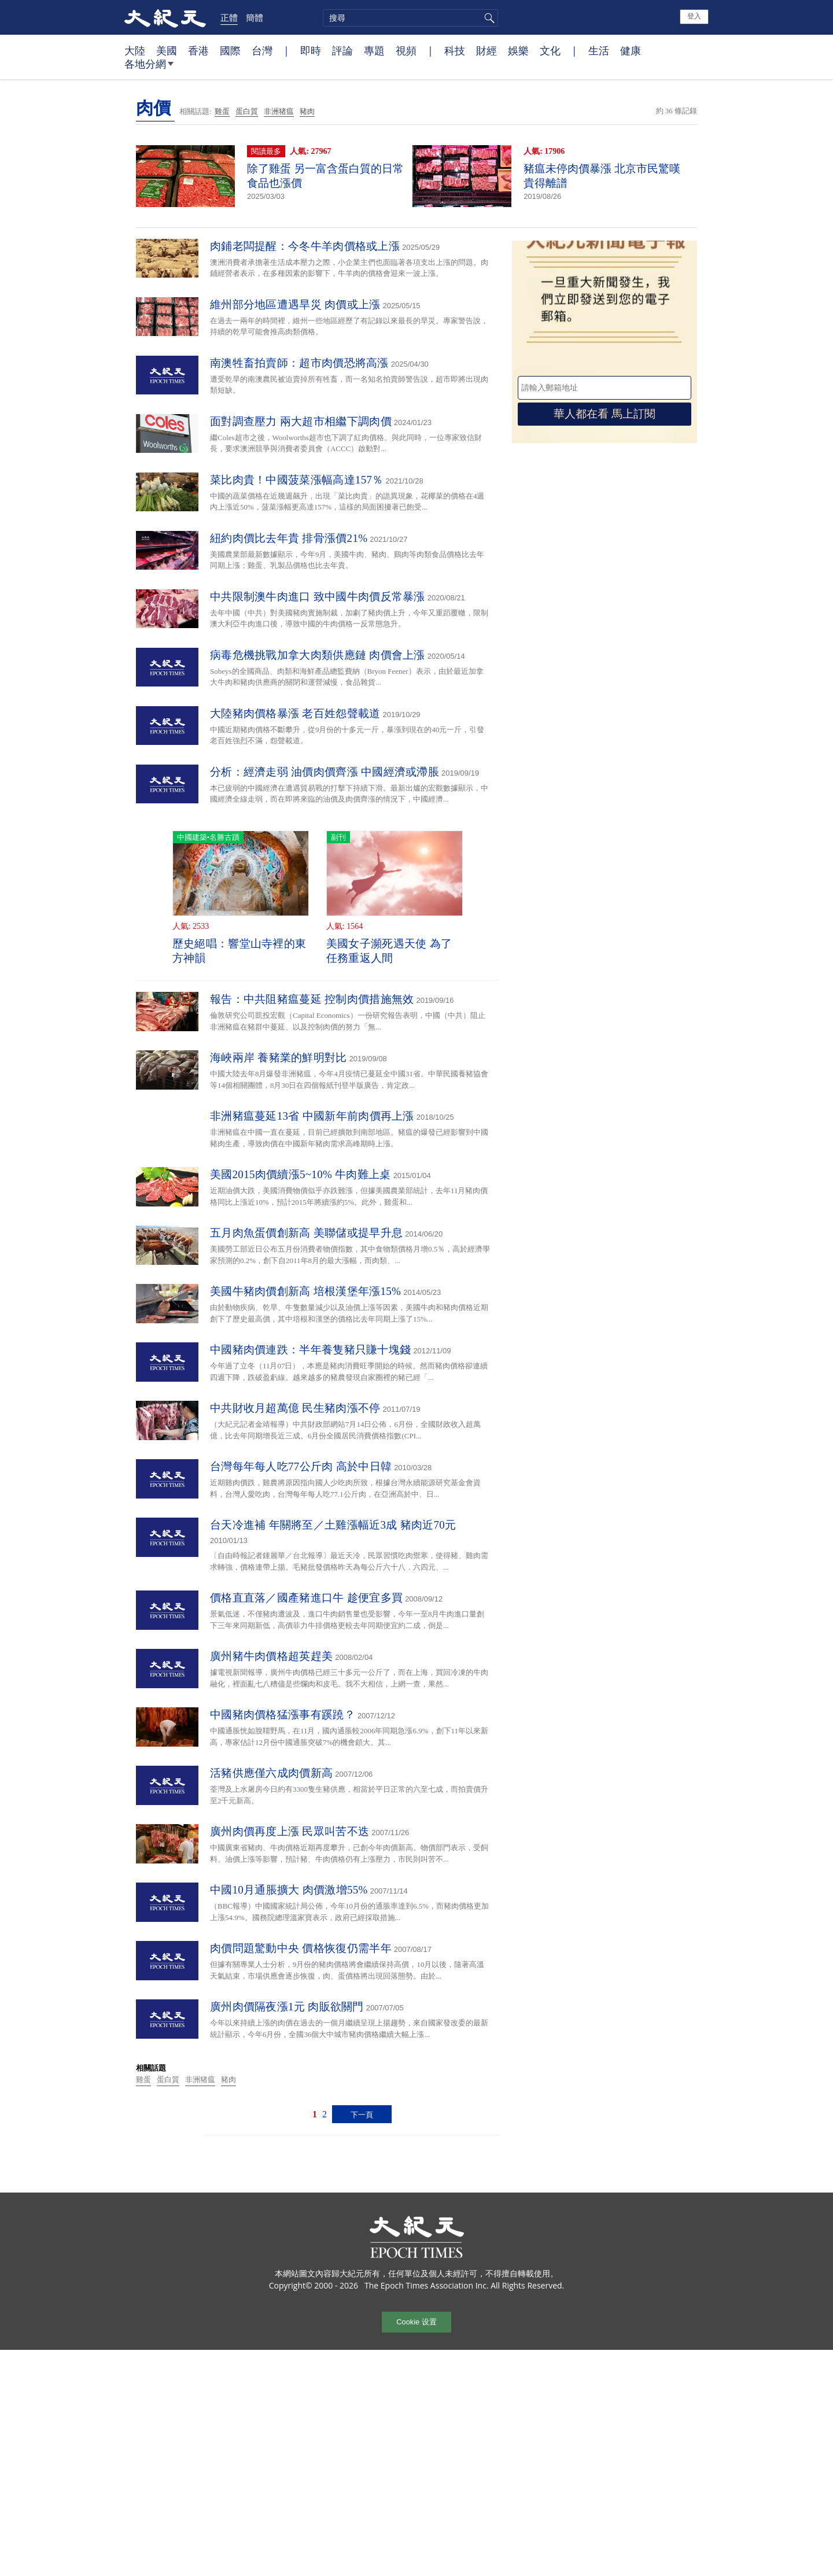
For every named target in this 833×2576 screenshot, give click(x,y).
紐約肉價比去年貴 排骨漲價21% (288, 538)
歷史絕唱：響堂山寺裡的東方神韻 (239, 951)
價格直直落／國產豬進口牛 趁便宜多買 (306, 1598)
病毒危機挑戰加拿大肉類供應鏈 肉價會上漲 (317, 655)
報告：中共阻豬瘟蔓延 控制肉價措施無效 (312, 999)
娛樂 (518, 50)
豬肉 (307, 111)
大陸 (134, 50)
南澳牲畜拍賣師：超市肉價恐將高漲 (299, 363)
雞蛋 (222, 111)
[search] (410, 18)
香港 (198, 50)
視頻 (406, 50)
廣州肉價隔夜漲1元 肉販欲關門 (287, 2007)
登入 (694, 16)
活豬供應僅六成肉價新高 (271, 1773)
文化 (550, 50)
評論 (342, 50)
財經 (486, 50)
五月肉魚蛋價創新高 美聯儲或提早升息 (306, 1233)
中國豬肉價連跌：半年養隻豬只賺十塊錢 (310, 1350)
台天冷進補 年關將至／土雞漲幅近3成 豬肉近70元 (333, 1525)
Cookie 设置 (416, 2321)
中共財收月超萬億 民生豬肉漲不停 (295, 1408)
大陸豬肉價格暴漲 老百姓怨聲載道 (295, 713)
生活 (598, 50)
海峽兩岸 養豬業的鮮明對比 (278, 1057)
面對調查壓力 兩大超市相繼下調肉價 (301, 421)
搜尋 (487, 18)
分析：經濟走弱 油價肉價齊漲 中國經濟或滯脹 (324, 772)
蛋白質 (246, 111)
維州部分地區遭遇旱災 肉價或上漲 (295, 304)
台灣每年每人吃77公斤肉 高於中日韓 (301, 1466)
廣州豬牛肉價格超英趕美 (271, 1656)
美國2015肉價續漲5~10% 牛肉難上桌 (300, 1174)
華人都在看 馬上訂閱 (604, 414)
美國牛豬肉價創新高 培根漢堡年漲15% (305, 1291)
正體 (229, 17)
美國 (166, 50)
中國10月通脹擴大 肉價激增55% (289, 1890)
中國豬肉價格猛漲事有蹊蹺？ (282, 1714)
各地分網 (149, 68)
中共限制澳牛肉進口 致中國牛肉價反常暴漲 (317, 597)
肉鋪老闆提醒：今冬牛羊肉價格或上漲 (305, 246)
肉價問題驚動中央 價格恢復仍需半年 (301, 1948)
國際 (230, 50)
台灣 (262, 50)
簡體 (254, 17)
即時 (310, 50)
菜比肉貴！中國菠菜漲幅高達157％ (297, 480)
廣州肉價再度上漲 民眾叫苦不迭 (289, 1831)
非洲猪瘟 (279, 111)
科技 (454, 50)
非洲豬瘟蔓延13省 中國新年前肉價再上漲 (312, 1116)
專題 (374, 50)
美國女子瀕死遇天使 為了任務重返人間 (389, 951)
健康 (630, 50)
